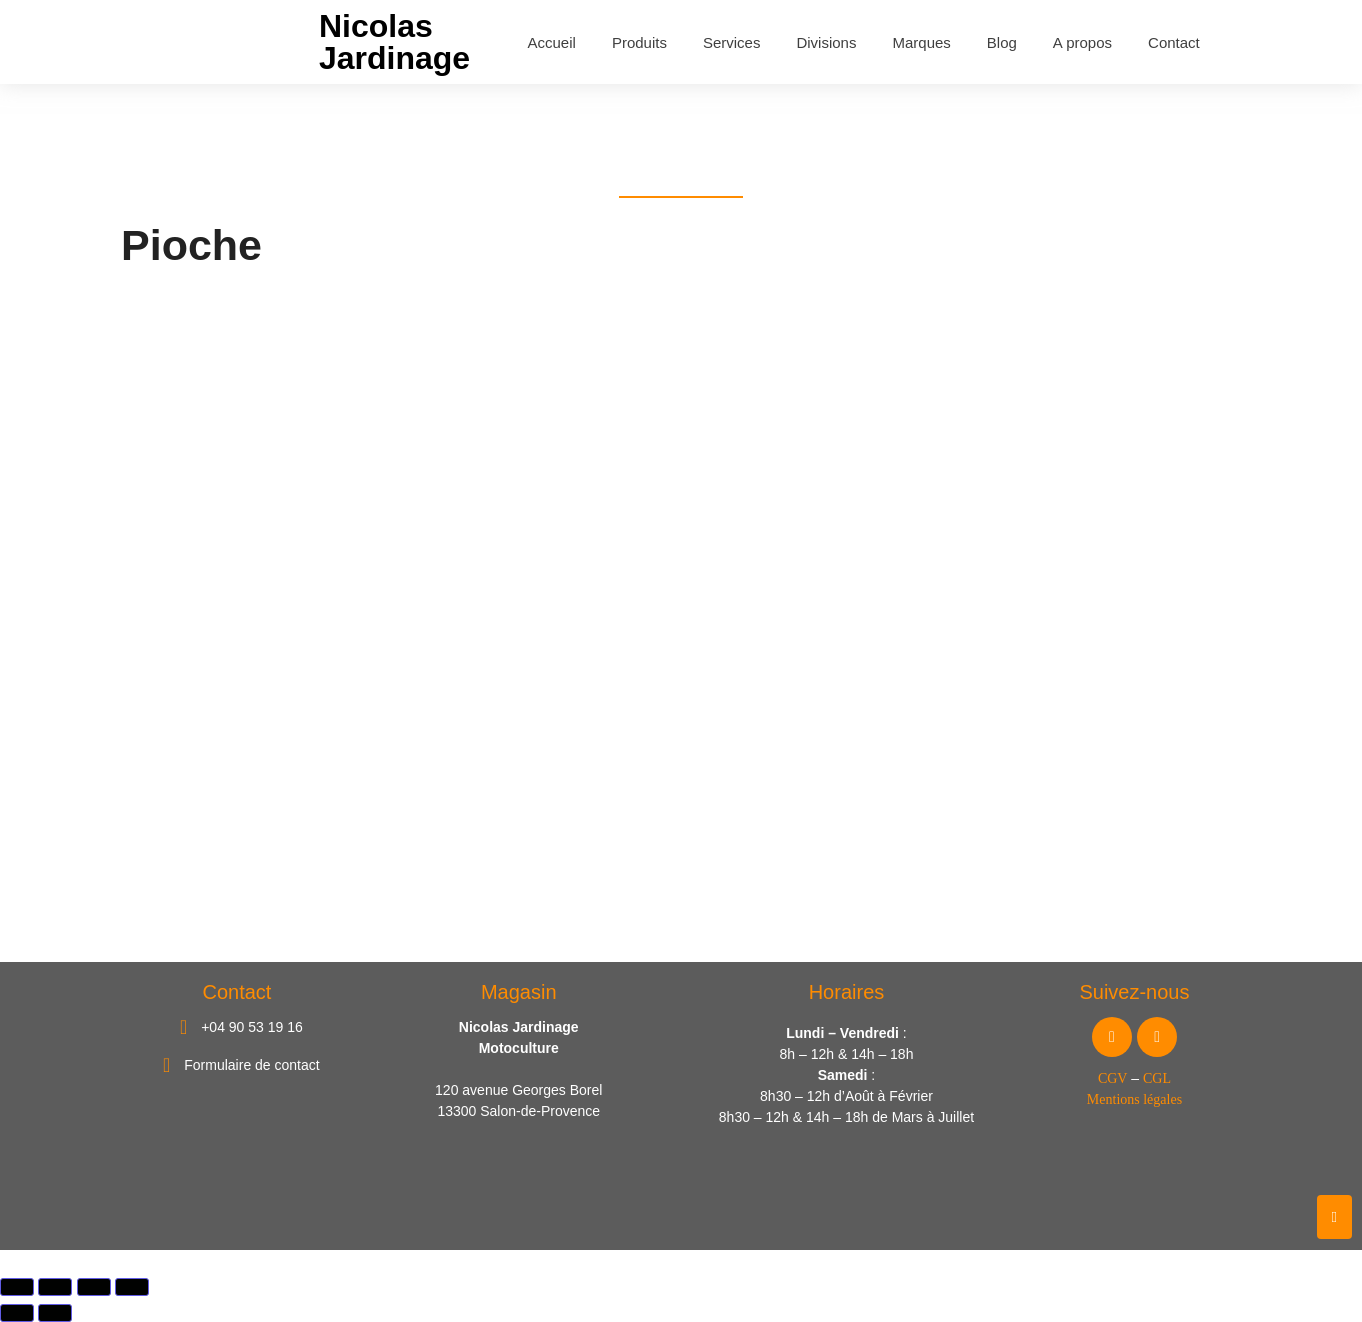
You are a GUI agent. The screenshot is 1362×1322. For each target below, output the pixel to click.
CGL (1157, 1079)
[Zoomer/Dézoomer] (17, 1287)
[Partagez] (94, 1287)
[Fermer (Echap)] (132, 1287)
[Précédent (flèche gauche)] (17, 1313)
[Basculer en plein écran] (55, 1287)
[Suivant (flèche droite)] (55, 1313)
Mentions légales (1134, 1100)
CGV (1113, 1079)
